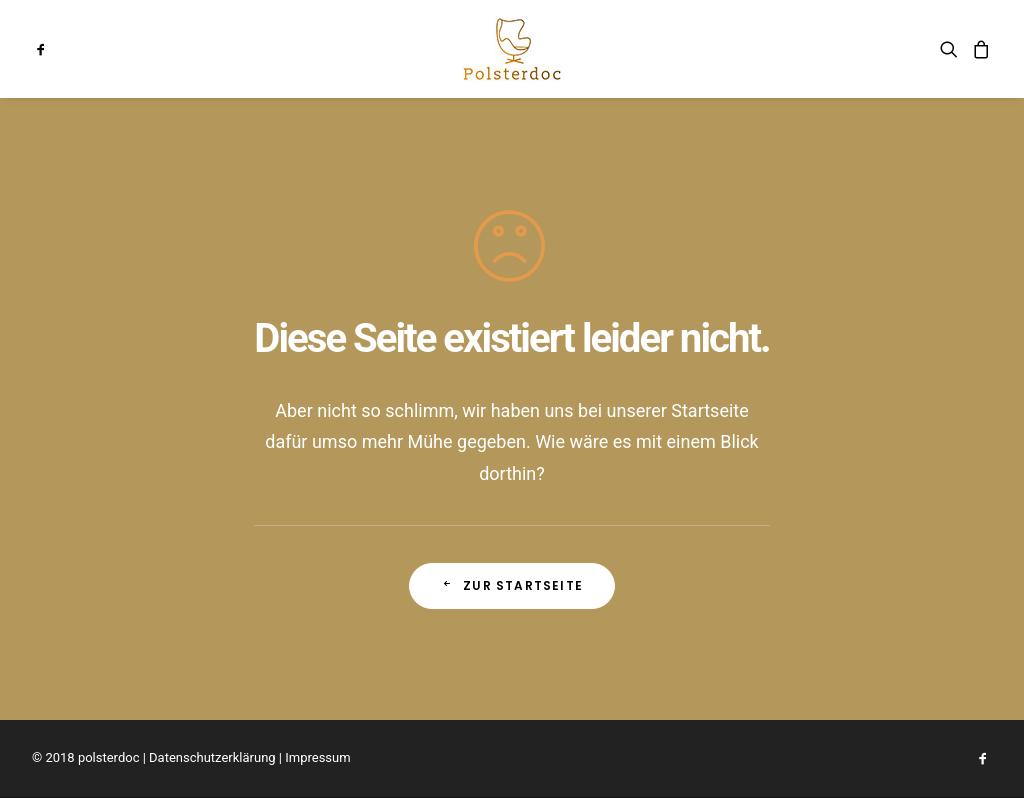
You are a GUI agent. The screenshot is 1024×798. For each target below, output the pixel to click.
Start (335, 49)
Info (397, 49)
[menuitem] (59, 49)
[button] (59, 49)
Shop (846, 49)
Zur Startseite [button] (512, 585)
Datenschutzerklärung (212, 757)
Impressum (317, 757)
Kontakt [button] (641, 49)
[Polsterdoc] (512, 49)
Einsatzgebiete (749, 49)
